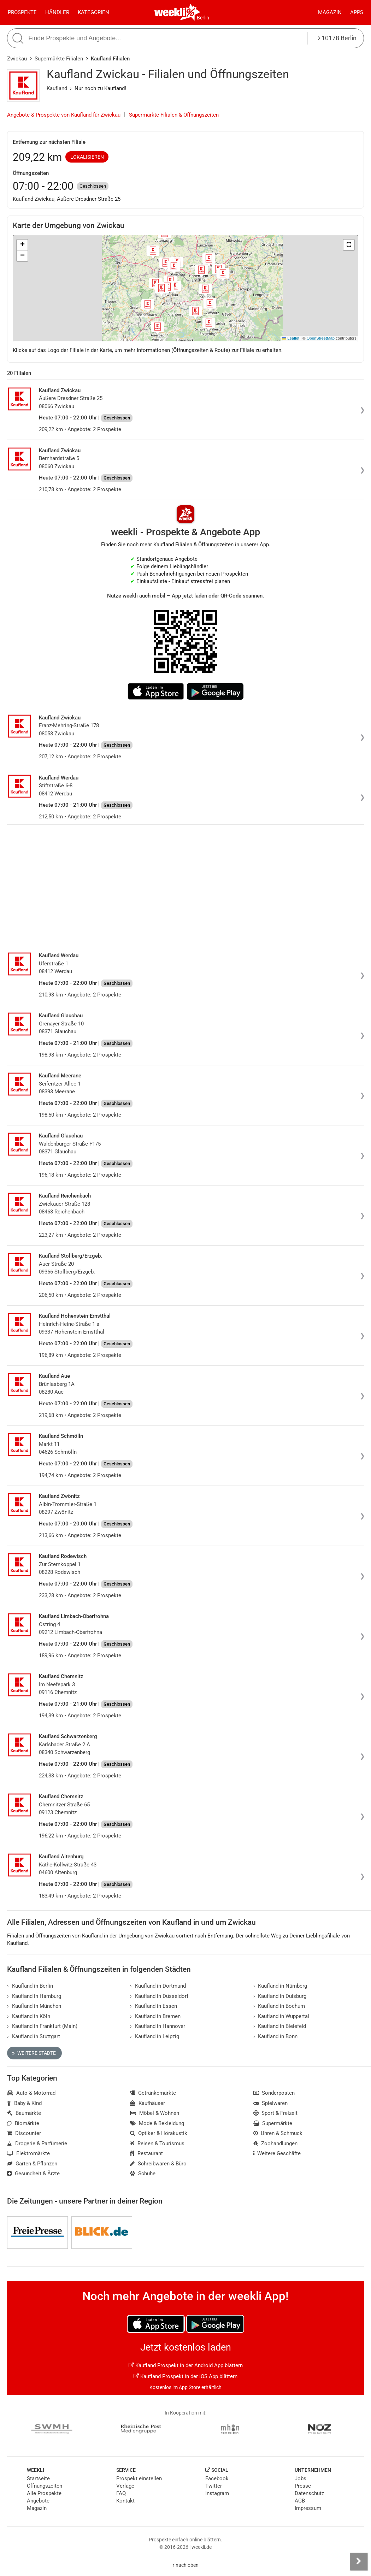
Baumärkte (24, 2113)
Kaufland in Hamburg (34, 1996)
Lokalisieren (87, 157)
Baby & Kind (24, 2103)
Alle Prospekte (44, 2493)
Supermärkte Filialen (59, 58)
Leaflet (290, 338)
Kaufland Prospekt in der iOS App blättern (185, 2376)
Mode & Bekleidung (157, 2123)
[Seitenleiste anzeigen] (358, 2561)
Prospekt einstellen (139, 2478)
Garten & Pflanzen (32, 2163)
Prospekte (22, 12)
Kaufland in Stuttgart (33, 2036)
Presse (303, 2486)
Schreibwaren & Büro (158, 2163)
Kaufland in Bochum (279, 2006)
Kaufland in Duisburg (280, 1996)
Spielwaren (270, 2103)
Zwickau (17, 58)
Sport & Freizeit (275, 2113)
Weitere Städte (34, 2053)
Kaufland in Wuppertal (281, 2016)
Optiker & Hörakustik (158, 2133)
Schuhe (142, 2173)
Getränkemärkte (153, 2093)
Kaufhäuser (147, 2103)
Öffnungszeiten (44, 2486)
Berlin (203, 17)
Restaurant (146, 2153)
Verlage (125, 2486)
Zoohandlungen (275, 2143)
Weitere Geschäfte (277, 2153)
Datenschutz (309, 2493)
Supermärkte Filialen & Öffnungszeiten (174, 115)
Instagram (217, 2493)
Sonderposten (274, 2093)
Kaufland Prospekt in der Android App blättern (186, 2365)
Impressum (308, 2508)
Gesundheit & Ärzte (33, 2173)
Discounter (24, 2133)
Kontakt (125, 2501)
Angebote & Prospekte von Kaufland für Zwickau (63, 115)
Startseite (38, 2478)
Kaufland (57, 88)
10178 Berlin (337, 38)
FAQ (121, 2493)
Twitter (213, 2486)
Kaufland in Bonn (275, 2036)
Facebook (217, 2478)
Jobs (300, 2478)
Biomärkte (23, 2123)
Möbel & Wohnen (154, 2113)
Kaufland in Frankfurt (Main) (42, 2026)
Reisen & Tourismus (157, 2143)
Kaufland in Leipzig (154, 2036)
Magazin (330, 12)
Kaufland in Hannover (157, 2026)
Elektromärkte (28, 2153)
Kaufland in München (34, 2006)
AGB (300, 2501)
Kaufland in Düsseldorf (159, 1996)
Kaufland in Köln (28, 2016)
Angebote (38, 2501)
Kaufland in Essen (153, 2006)
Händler (57, 12)
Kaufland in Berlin (30, 1986)
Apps (356, 12)
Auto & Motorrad (31, 2093)
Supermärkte (273, 2123)
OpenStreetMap (321, 338)
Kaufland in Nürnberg (280, 1986)
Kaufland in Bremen (155, 2016)
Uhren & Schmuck (278, 2133)
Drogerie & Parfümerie (37, 2143)
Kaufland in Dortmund (158, 1986)
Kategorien (93, 12)
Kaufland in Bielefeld (279, 2026)
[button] (348, 245)
